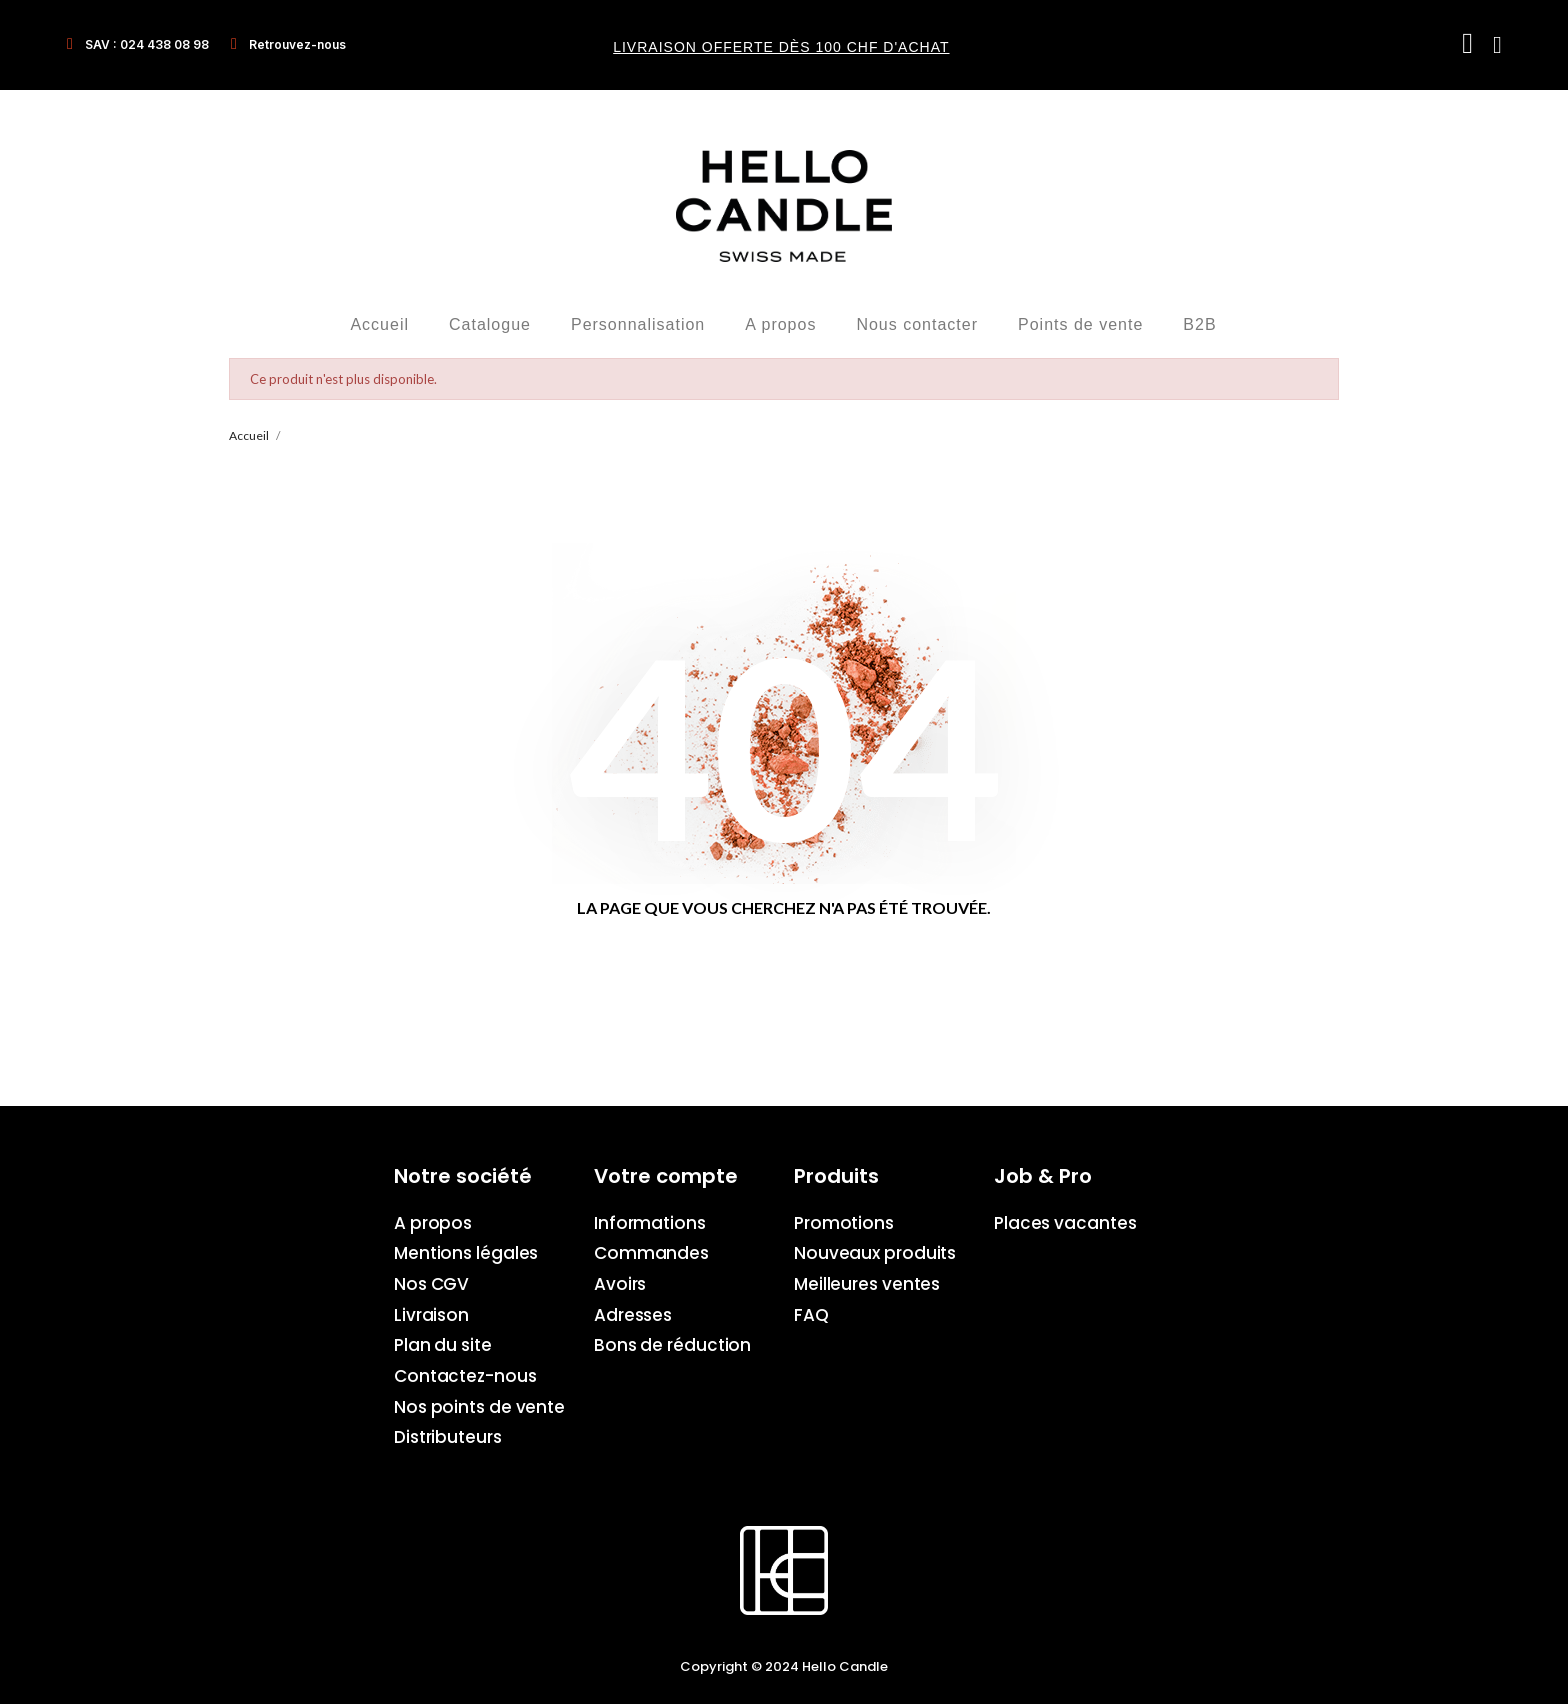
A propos (780, 324)
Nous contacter (917, 324)
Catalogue (490, 324)
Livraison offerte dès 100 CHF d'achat (781, 47)
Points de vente (1080, 324)
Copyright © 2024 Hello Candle (784, 1666)
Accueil (379, 324)
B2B (1199, 324)
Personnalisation (638, 324)
